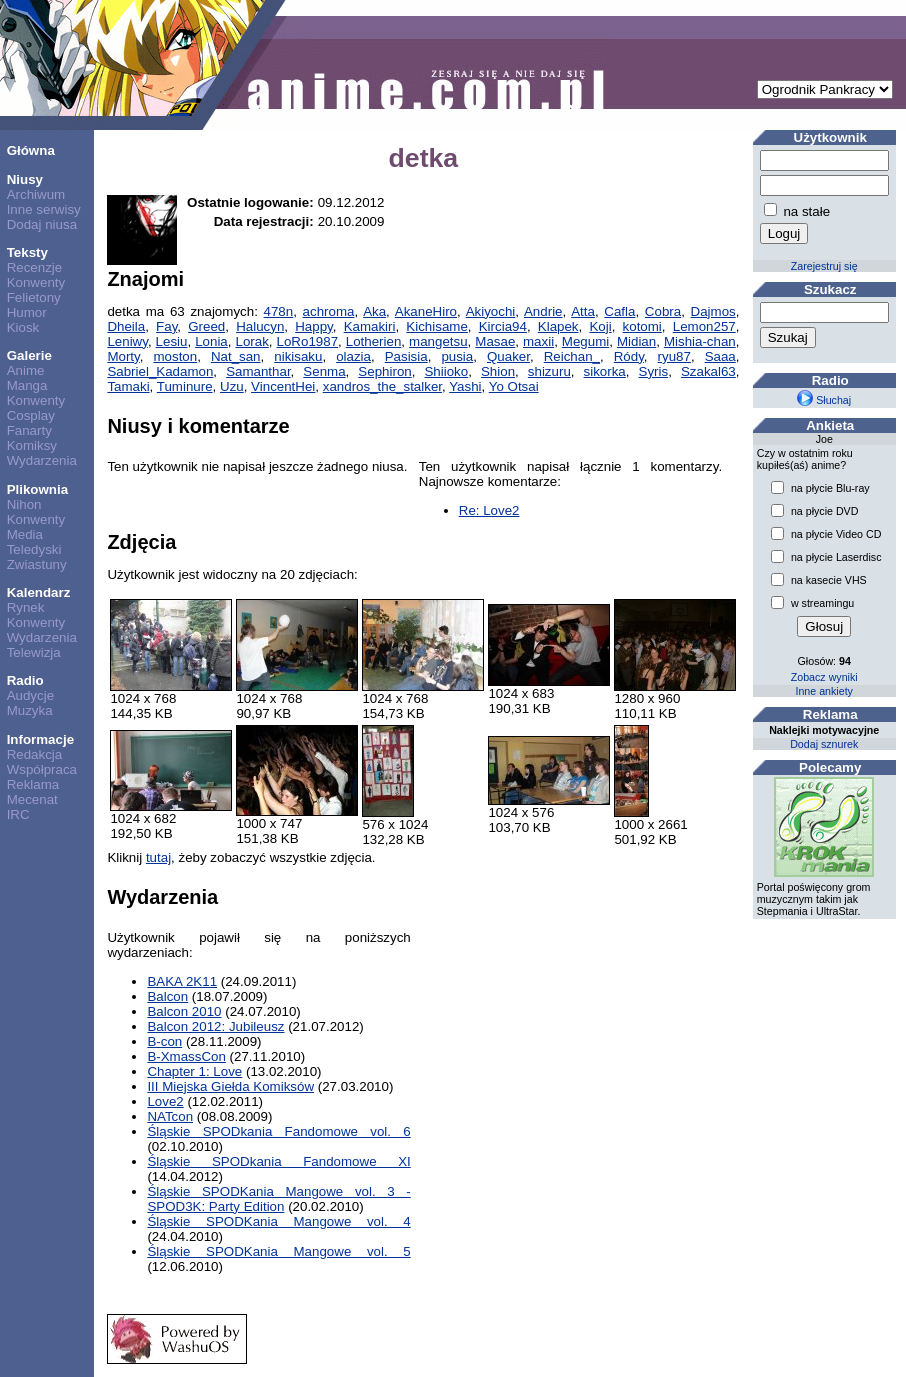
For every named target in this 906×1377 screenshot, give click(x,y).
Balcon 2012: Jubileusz (215, 1026)
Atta (583, 311)
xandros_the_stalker (382, 386)
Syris (654, 371)
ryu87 (674, 356)
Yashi (465, 386)
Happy (314, 326)
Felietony (34, 297)
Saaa (720, 356)
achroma (329, 311)
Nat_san (236, 356)
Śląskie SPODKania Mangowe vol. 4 (278, 1221)
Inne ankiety (823, 691)
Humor (27, 312)
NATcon (170, 1116)
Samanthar (258, 371)
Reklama (33, 784)
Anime (26, 370)
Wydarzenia (42, 460)
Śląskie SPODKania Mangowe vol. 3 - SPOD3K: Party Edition (278, 1199)
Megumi (585, 341)
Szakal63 (708, 371)
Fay (166, 326)
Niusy (25, 179)
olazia (353, 356)
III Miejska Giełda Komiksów (230, 1086)
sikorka (605, 371)
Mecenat (32, 799)
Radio (25, 680)
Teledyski (34, 549)
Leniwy (127, 341)
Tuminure (185, 386)
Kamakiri (370, 326)
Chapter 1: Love (194, 1071)
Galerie (29, 355)
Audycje (30, 695)
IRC (18, 814)
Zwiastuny (37, 564)
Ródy (629, 356)
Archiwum (36, 194)
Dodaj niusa (42, 224)
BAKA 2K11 (182, 981)
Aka (374, 311)
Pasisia (406, 356)
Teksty (27, 252)
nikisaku (298, 356)
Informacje (40, 739)
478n (279, 311)
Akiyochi (491, 311)
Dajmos (713, 311)
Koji (600, 326)
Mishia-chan (700, 341)
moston (175, 356)
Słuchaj (824, 400)
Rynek (26, 607)
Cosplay (31, 415)
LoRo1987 (308, 341)
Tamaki (128, 386)
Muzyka (30, 710)
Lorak (252, 341)
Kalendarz (39, 592)
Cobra (663, 311)
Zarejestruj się (824, 266)
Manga (27, 385)
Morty (123, 356)
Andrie (543, 311)
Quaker (508, 356)
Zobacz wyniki (824, 677)
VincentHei (283, 386)
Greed (206, 326)
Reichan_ (572, 356)
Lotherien (374, 341)
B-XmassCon (186, 1056)
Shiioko (446, 371)
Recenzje (35, 267)
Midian (636, 341)
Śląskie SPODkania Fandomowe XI (278, 1161)
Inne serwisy (44, 209)
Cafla (619, 311)
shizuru (549, 371)
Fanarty (29, 430)
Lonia (211, 341)
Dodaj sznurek (824, 744)
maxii (538, 341)
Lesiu (172, 341)
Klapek (558, 326)
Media (25, 534)
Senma (324, 371)
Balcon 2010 (184, 1011)
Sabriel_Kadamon (160, 371)
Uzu (232, 386)
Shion (498, 371)
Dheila (126, 326)
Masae (495, 341)
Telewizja (34, 652)
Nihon (24, 504)
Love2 (165, 1101)
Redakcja (35, 754)
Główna (31, 150)
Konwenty (36, 282)
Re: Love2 (489, 510)
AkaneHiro (426, 311)
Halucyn (260, 326)
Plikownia (37, 489)
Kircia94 (503, 326)
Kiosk (23, 327)
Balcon (167, 996)
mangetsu (438, 341)
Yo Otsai (514, 386)
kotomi (642, 326)
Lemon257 (704, 326)
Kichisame (436, 326)
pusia (457, 356)
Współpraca (42, 769)
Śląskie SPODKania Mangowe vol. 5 (278, 1251)
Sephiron (384, 371)
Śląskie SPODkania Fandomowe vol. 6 (278, 1131)
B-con (164, 1041)
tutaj (158, 857)
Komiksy (32, 445)
